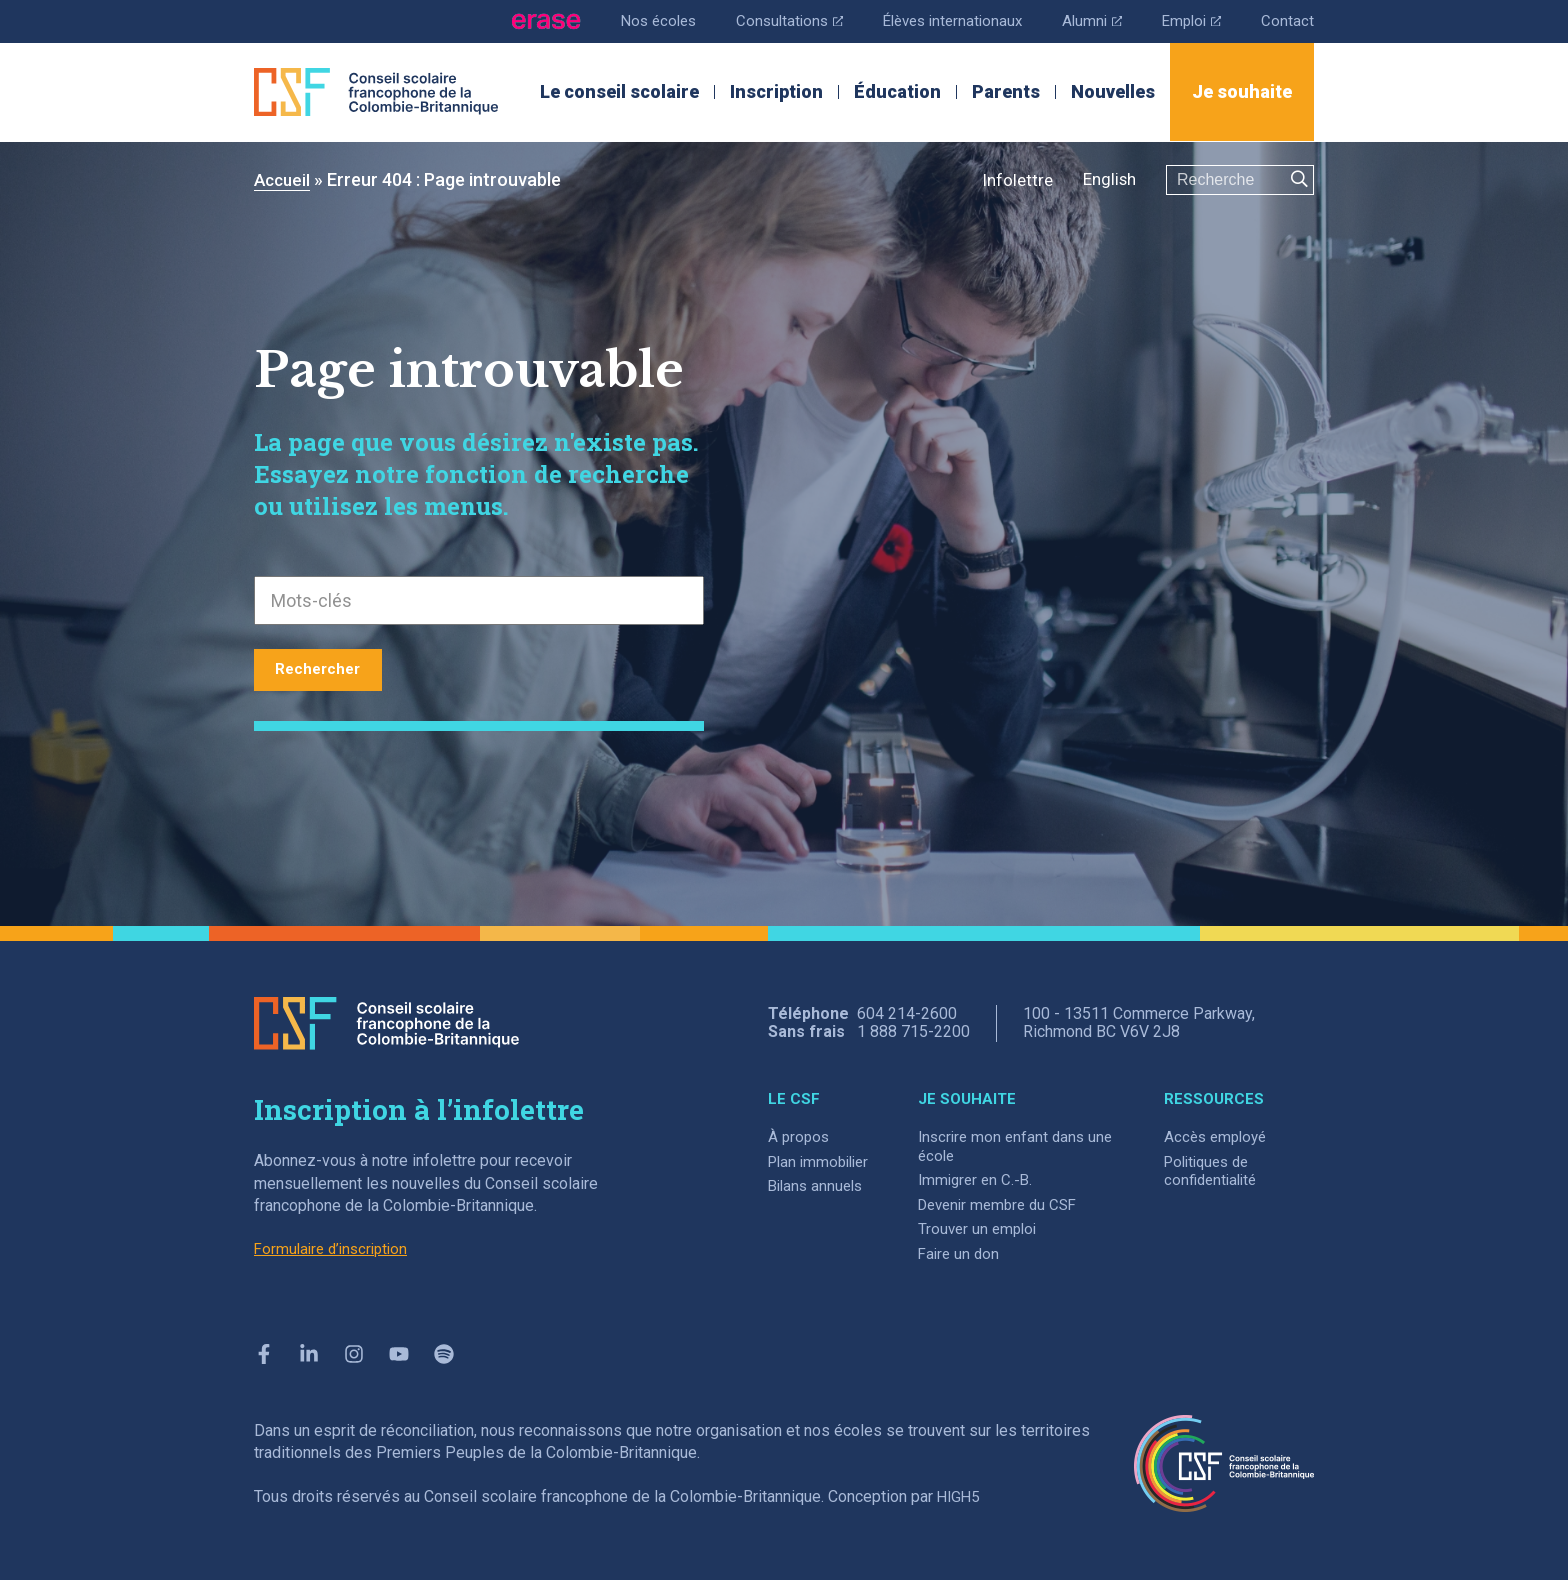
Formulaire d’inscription (335, 1249)
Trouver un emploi (989, 1228)
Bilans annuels (818, 1185)
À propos (800, 1136)
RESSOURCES (1214, 1098)
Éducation (897, 92)
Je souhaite (1242, 91)
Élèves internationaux (939, 20)
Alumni (1085, 19)
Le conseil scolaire (619, 92)
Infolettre (1011, 179)
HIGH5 (960, 1497)
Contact (1287, 20)
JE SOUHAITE (977, 1098)
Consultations (769, 19)
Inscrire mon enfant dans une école (1013, 1146)
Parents (1006, 92)
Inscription (776, 92)
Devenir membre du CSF (1012, 1204)
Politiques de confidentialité (1213, 1171)
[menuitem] (1107, 180)
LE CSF (794, 1098)
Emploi (1189, 19)
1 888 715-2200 (913, 1031)
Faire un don (969, 1253)
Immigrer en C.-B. (987, 1179)
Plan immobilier (822, 1161)
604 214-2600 (907, 1013)
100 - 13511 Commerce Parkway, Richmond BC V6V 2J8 (1139, 1023)
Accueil (284, 179)
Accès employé (1218, 1136)
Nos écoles (632, 20)
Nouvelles (1113, 92)
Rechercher (329, 668)
